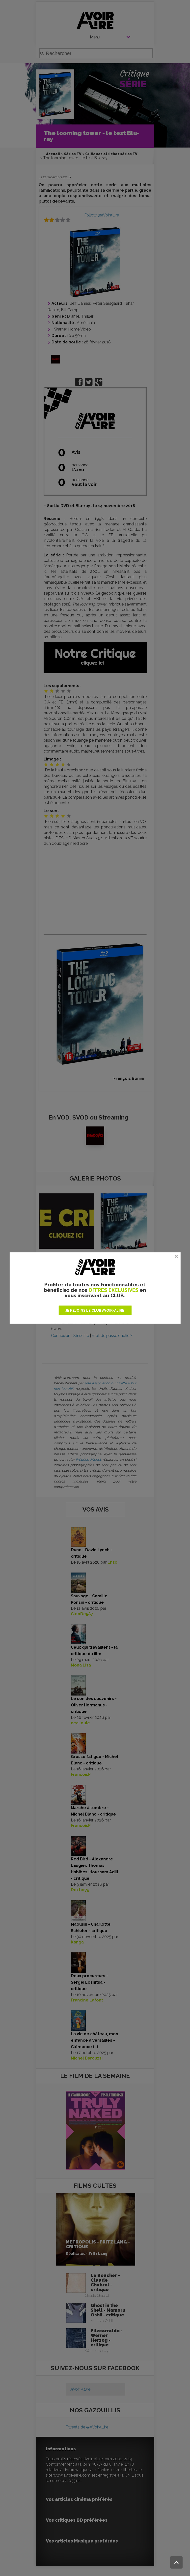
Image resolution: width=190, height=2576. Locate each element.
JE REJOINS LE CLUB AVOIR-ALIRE (94, 1310)
